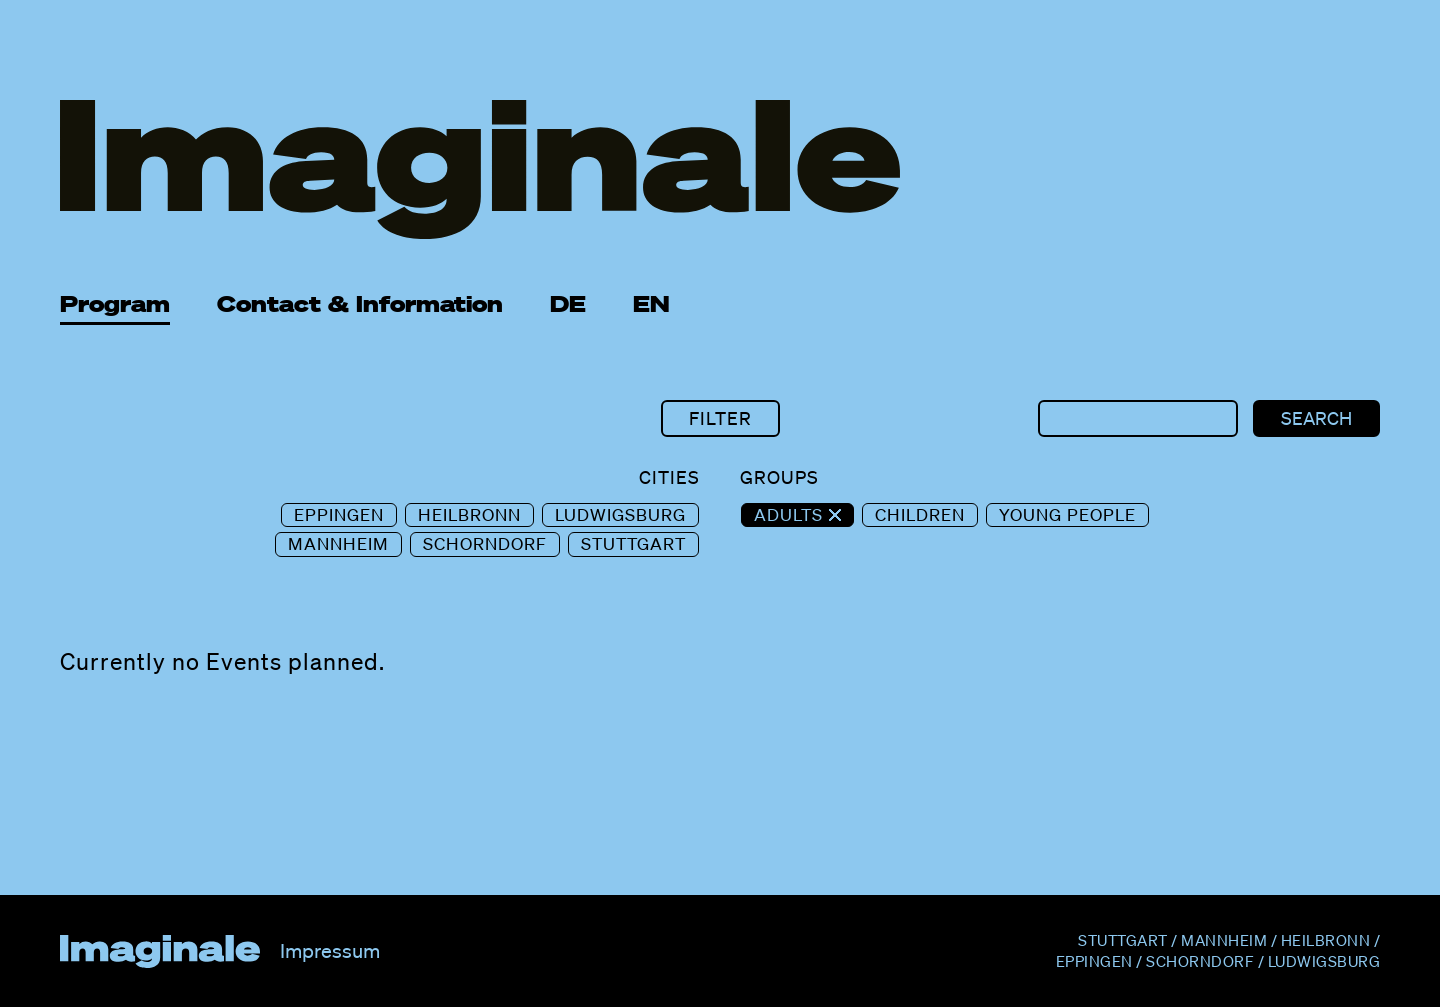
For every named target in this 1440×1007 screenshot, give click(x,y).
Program (115, 303)
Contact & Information (360, 303)
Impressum (330, 951)
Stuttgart (633, 543)
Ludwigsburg (620, 514)
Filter (720, 418)
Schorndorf (485, 543)
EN (651, 303)
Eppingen (339, 514)
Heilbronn (469, 514)
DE (568, 303)
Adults (791, 514)
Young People (1067, 514)
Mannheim (338, 543)
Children (920, 514)
